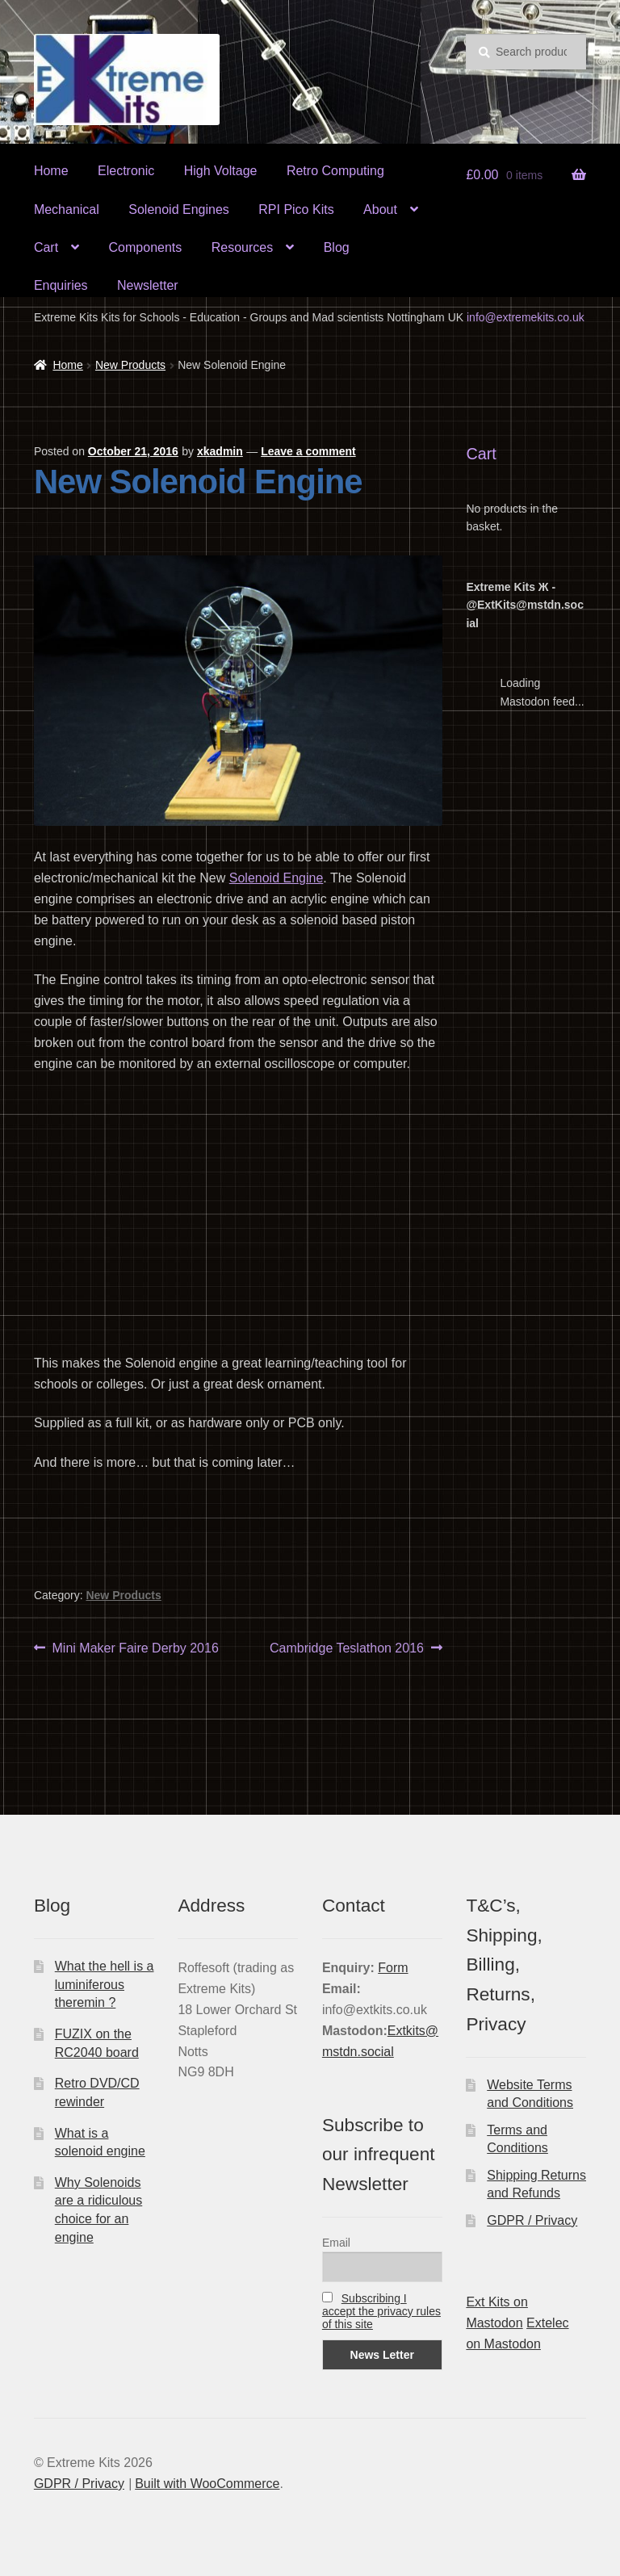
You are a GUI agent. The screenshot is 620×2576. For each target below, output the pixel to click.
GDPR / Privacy (532, 2220)
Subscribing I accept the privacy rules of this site (381, 2311)
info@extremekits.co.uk (525, 317)
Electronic (126, 171)
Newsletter (147, 285)
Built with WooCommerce (207, 2483)
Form (393, 1968)
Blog (337, 247)
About (380, 209)
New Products (130, 364)
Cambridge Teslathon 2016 (347, 1648)
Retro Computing (335, 171)
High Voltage (221, 171)
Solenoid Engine (276, 878)
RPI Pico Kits (295, 209)
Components (145, 247)
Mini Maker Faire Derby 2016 (135, 1648)
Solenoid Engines (178, 209)
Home (51, 171)
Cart (46, 247)
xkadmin (220, 451)
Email (336, 2242)
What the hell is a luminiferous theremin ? (104, 1984)
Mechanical (66, 209)
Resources (242, 247)
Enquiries (61, 285)
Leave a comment (308, 451)
